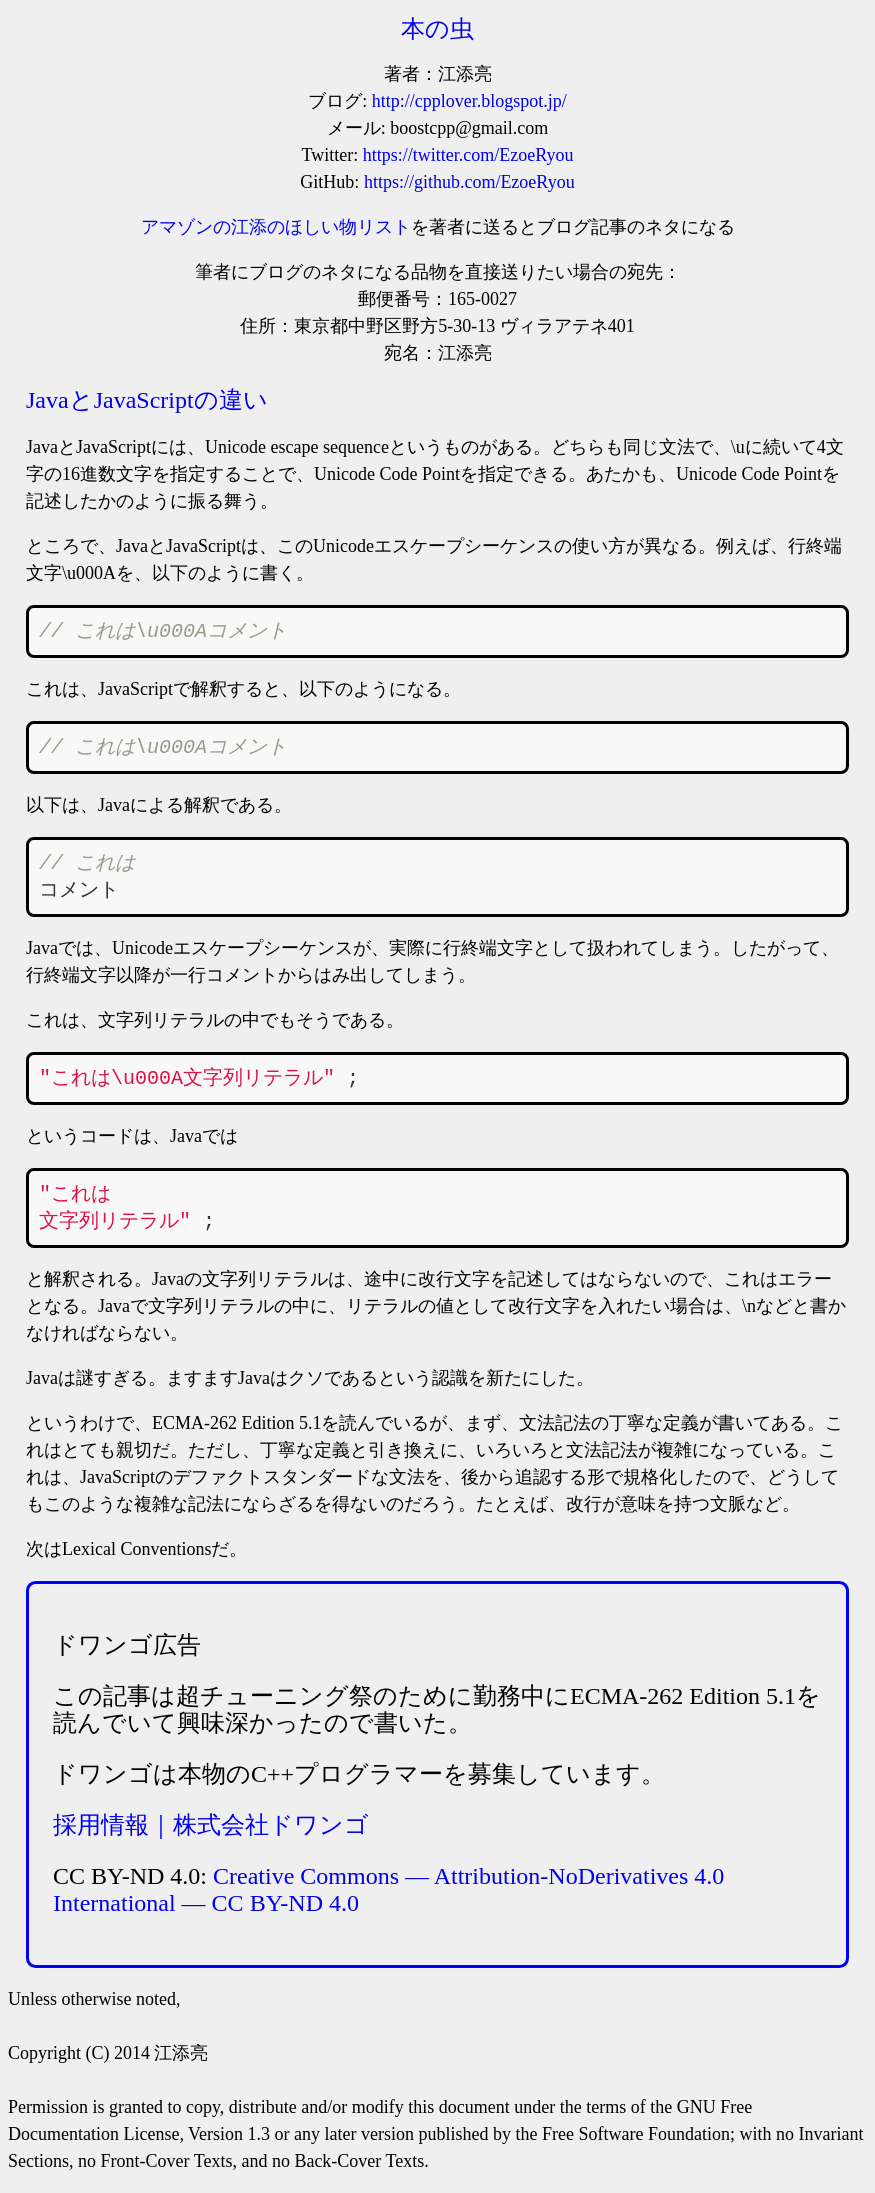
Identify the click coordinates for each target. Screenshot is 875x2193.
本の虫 (437, 29)
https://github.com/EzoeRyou (469, 182)
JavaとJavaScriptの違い (147, 400)
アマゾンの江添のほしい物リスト (276, 227)
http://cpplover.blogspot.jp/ (469, 101)
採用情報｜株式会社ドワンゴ (211, 1825)
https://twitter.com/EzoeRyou (468, 155)
